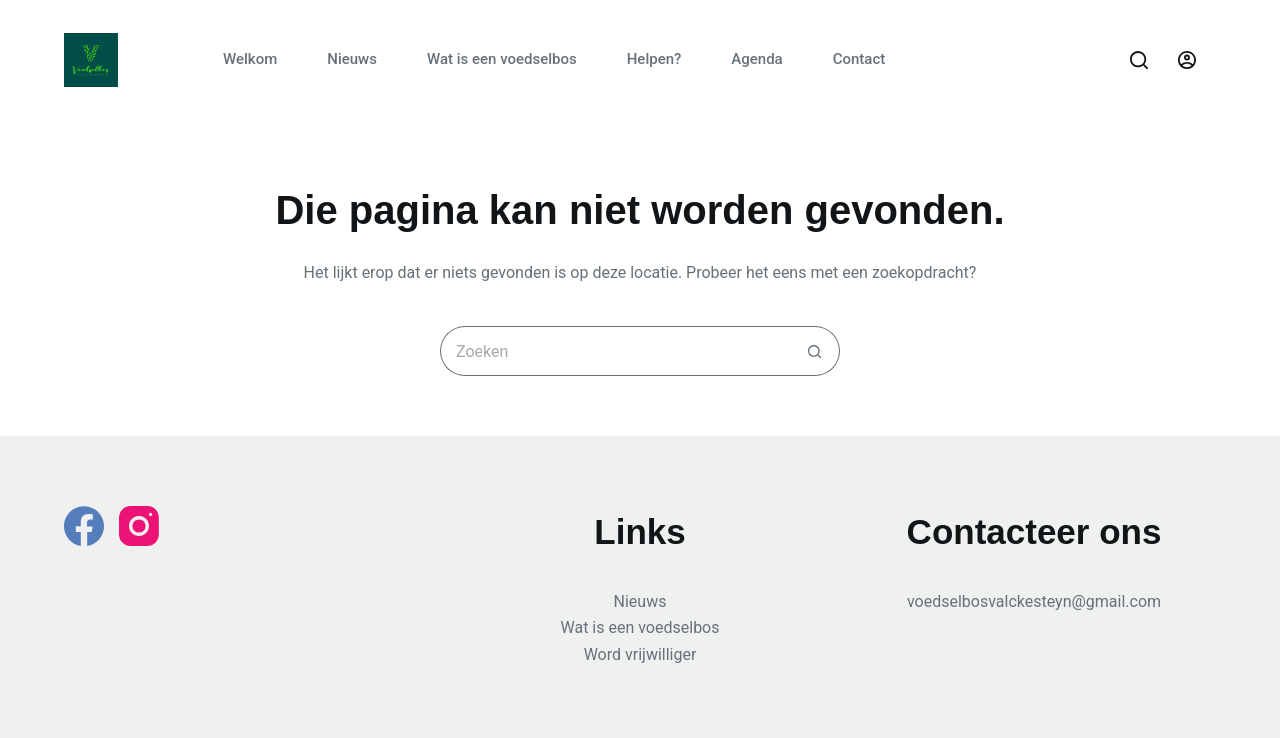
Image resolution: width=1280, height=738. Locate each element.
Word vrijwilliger (640, 654)
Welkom (250, 59)
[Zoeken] (1139, 60)
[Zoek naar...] (615, 351)
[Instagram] (139, 526)
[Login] (1187, 60)
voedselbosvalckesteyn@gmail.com (1034, 601)
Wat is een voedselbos (502, 59)
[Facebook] (84, 526)
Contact (859, 59)
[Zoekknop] (815, 351)
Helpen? (654, 59)
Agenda (756, 59)
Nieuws (352, 59)
